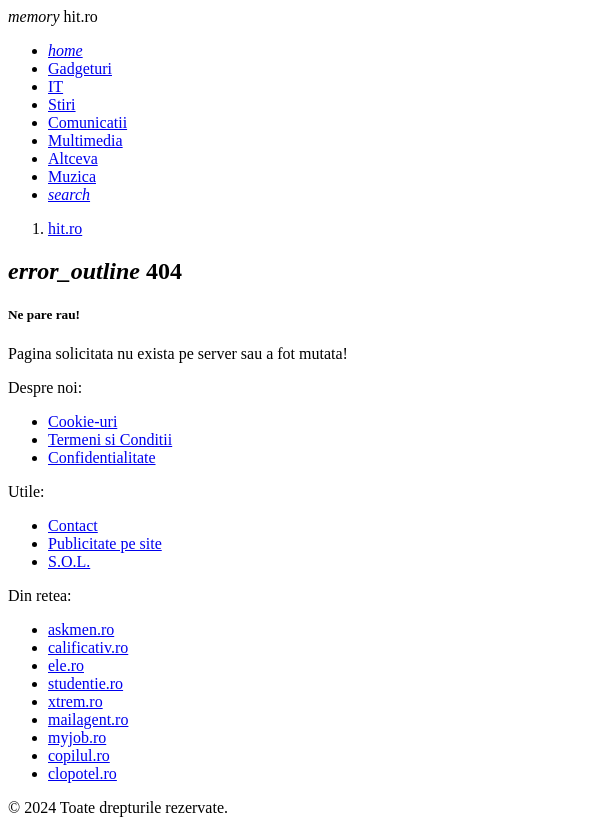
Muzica (72, 176)
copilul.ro (79, 755)
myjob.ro (77, 737)
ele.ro (66, 665)
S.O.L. (69, 561)
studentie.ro (85, 683)
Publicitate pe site (105, 543)
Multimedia (85, 140)
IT (55, 86)
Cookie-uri (82, 421)
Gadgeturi (80, 68)
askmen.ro (81, 629)
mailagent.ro (88, 719)
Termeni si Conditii (110, 439)
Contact (73, 525)
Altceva (73, 158)
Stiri (62, 104)
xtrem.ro (75, 701)
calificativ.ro (88, 647)
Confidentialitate (102, 457)
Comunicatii (87, 122)
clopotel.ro (82, 773)
